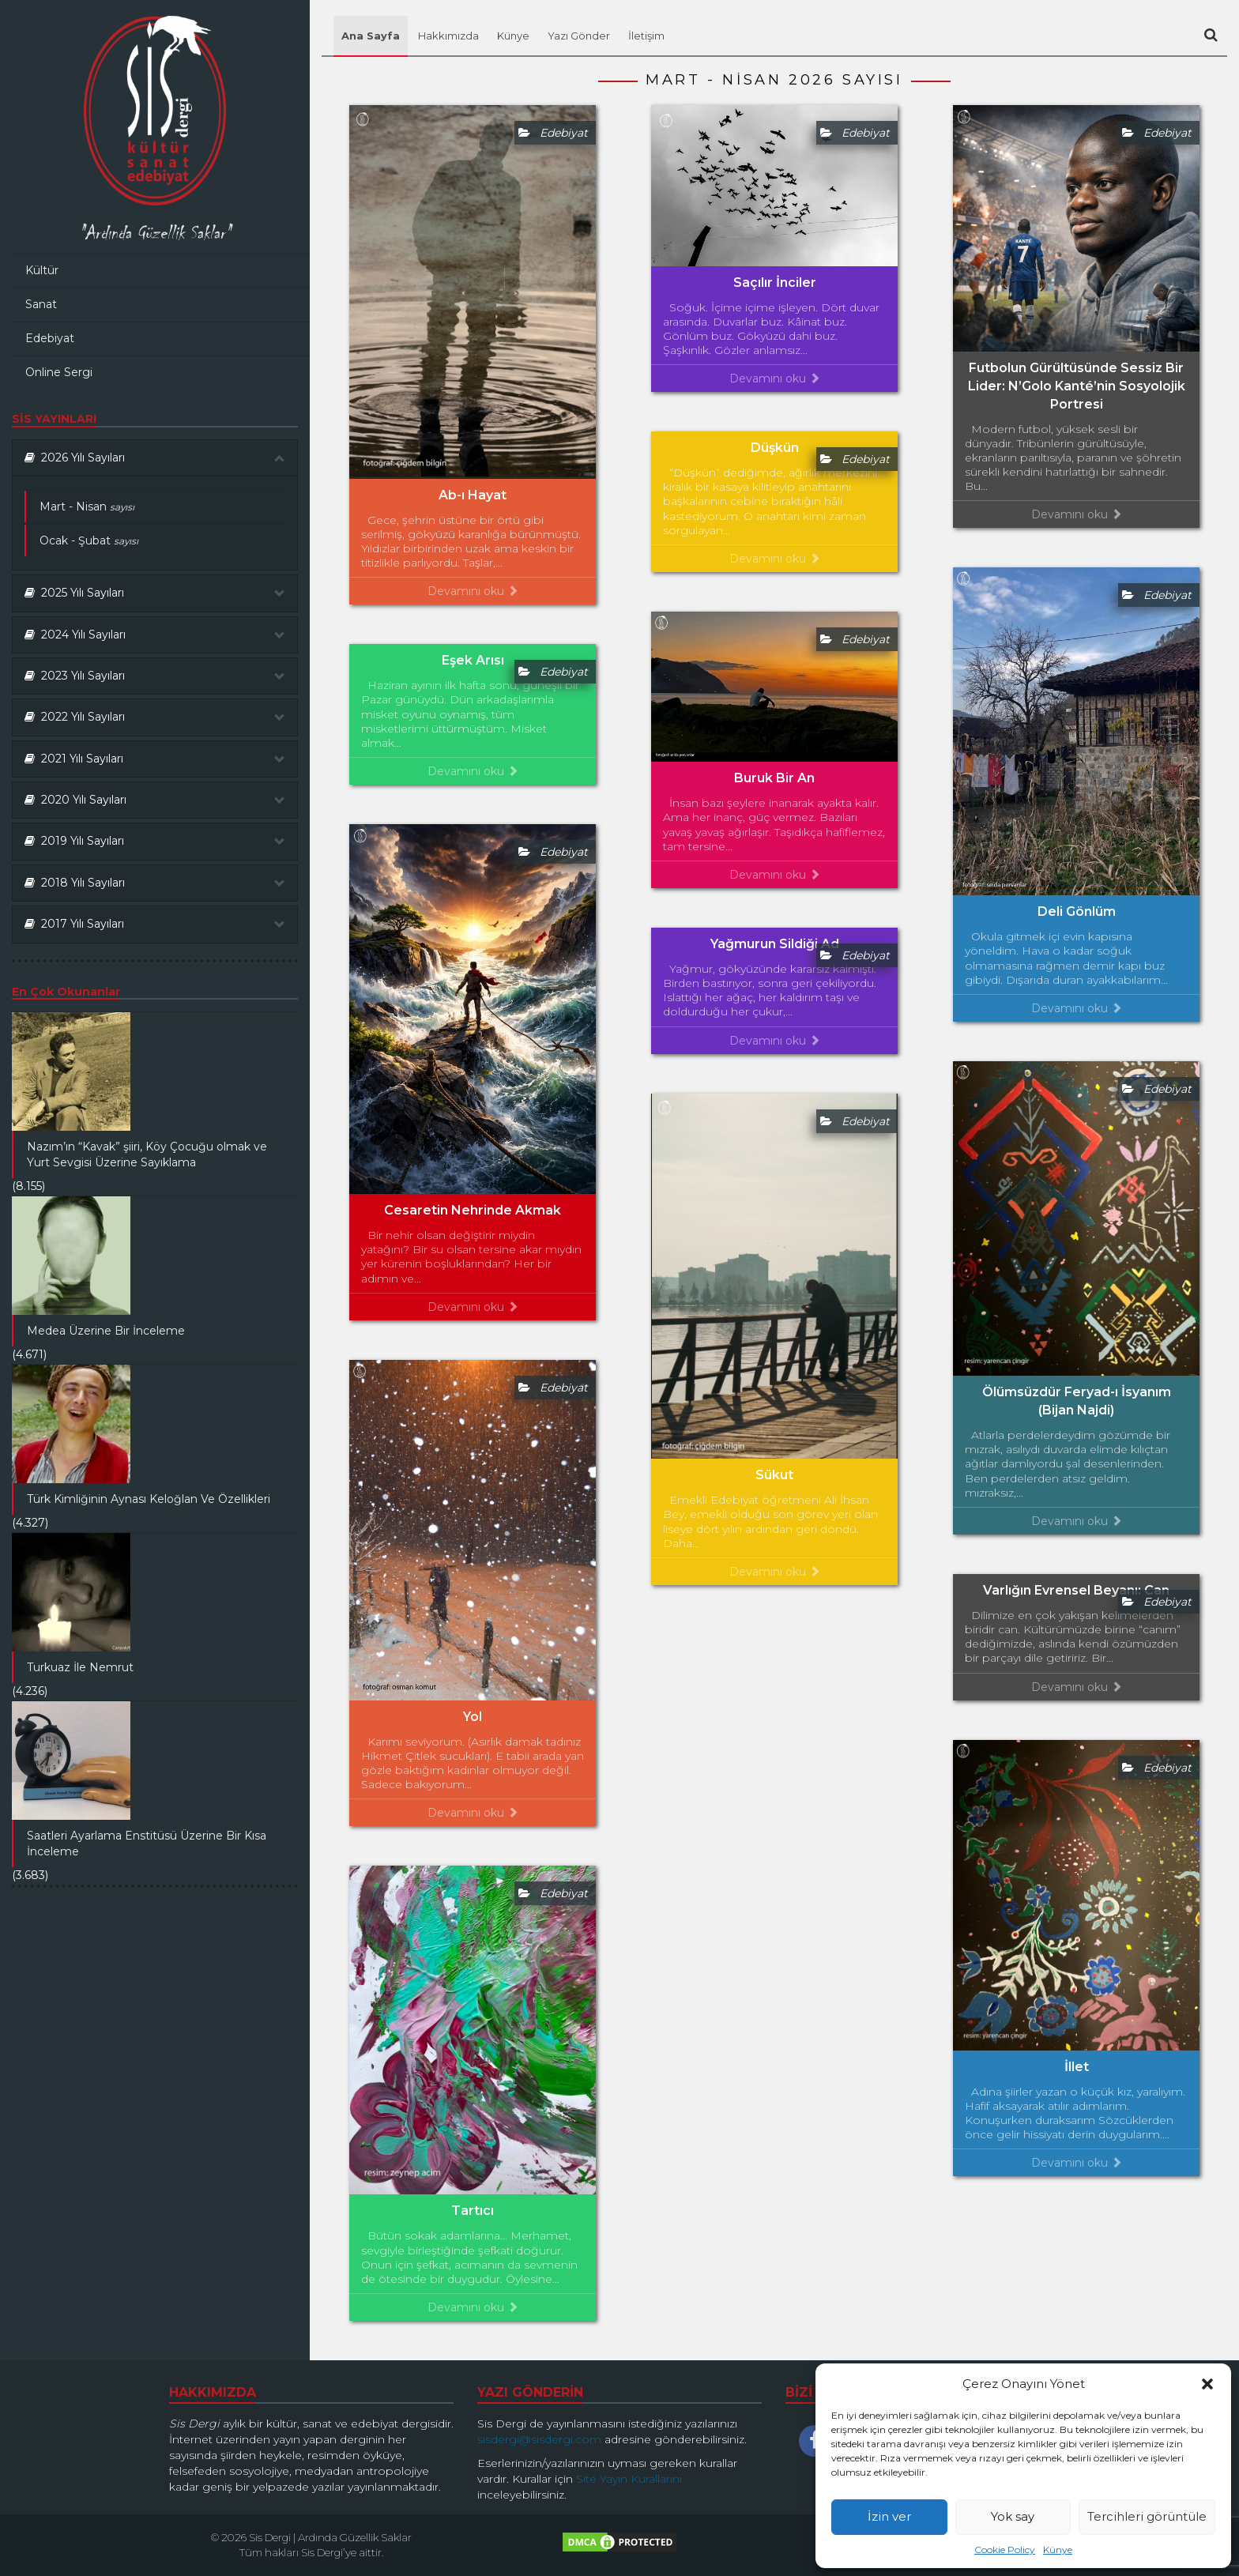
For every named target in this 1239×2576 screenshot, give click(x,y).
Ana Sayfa (370, 35)
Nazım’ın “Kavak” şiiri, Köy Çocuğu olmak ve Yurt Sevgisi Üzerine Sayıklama (147, 1154)
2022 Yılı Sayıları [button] (154, 717)
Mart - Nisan (87, 506)
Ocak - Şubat (89, 540)
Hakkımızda (448, 35)
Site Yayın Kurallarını (629, 2479)
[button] (1207, 2384)
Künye (1057, 2549)
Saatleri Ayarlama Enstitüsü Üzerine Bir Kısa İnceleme (146, 1843)
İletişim (646, 35)
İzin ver (889, 2516)
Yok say (1012, 2516)
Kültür (41, 270)
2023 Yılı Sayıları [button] (154, 675)
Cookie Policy (1004, 2549)
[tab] (155, 458)
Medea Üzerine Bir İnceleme (106, 1331)
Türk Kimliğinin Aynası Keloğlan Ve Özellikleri (148, 1499)
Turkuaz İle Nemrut (80, 1667)
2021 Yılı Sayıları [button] (154, 758)
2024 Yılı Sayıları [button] (154, 634)
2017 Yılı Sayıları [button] (154, 924)
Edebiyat (49, 338)
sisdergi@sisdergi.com (539, 2439)
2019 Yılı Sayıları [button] (154, 841)
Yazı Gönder (579, 35)
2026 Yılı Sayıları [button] (154, 457)
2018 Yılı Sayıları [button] (154, 883)
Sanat (41, 304)
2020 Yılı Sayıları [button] (154, 800)
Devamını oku (472, 591)
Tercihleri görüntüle (1147, 2516)
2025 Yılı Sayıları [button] (154, 593)
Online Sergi (58, 372)
